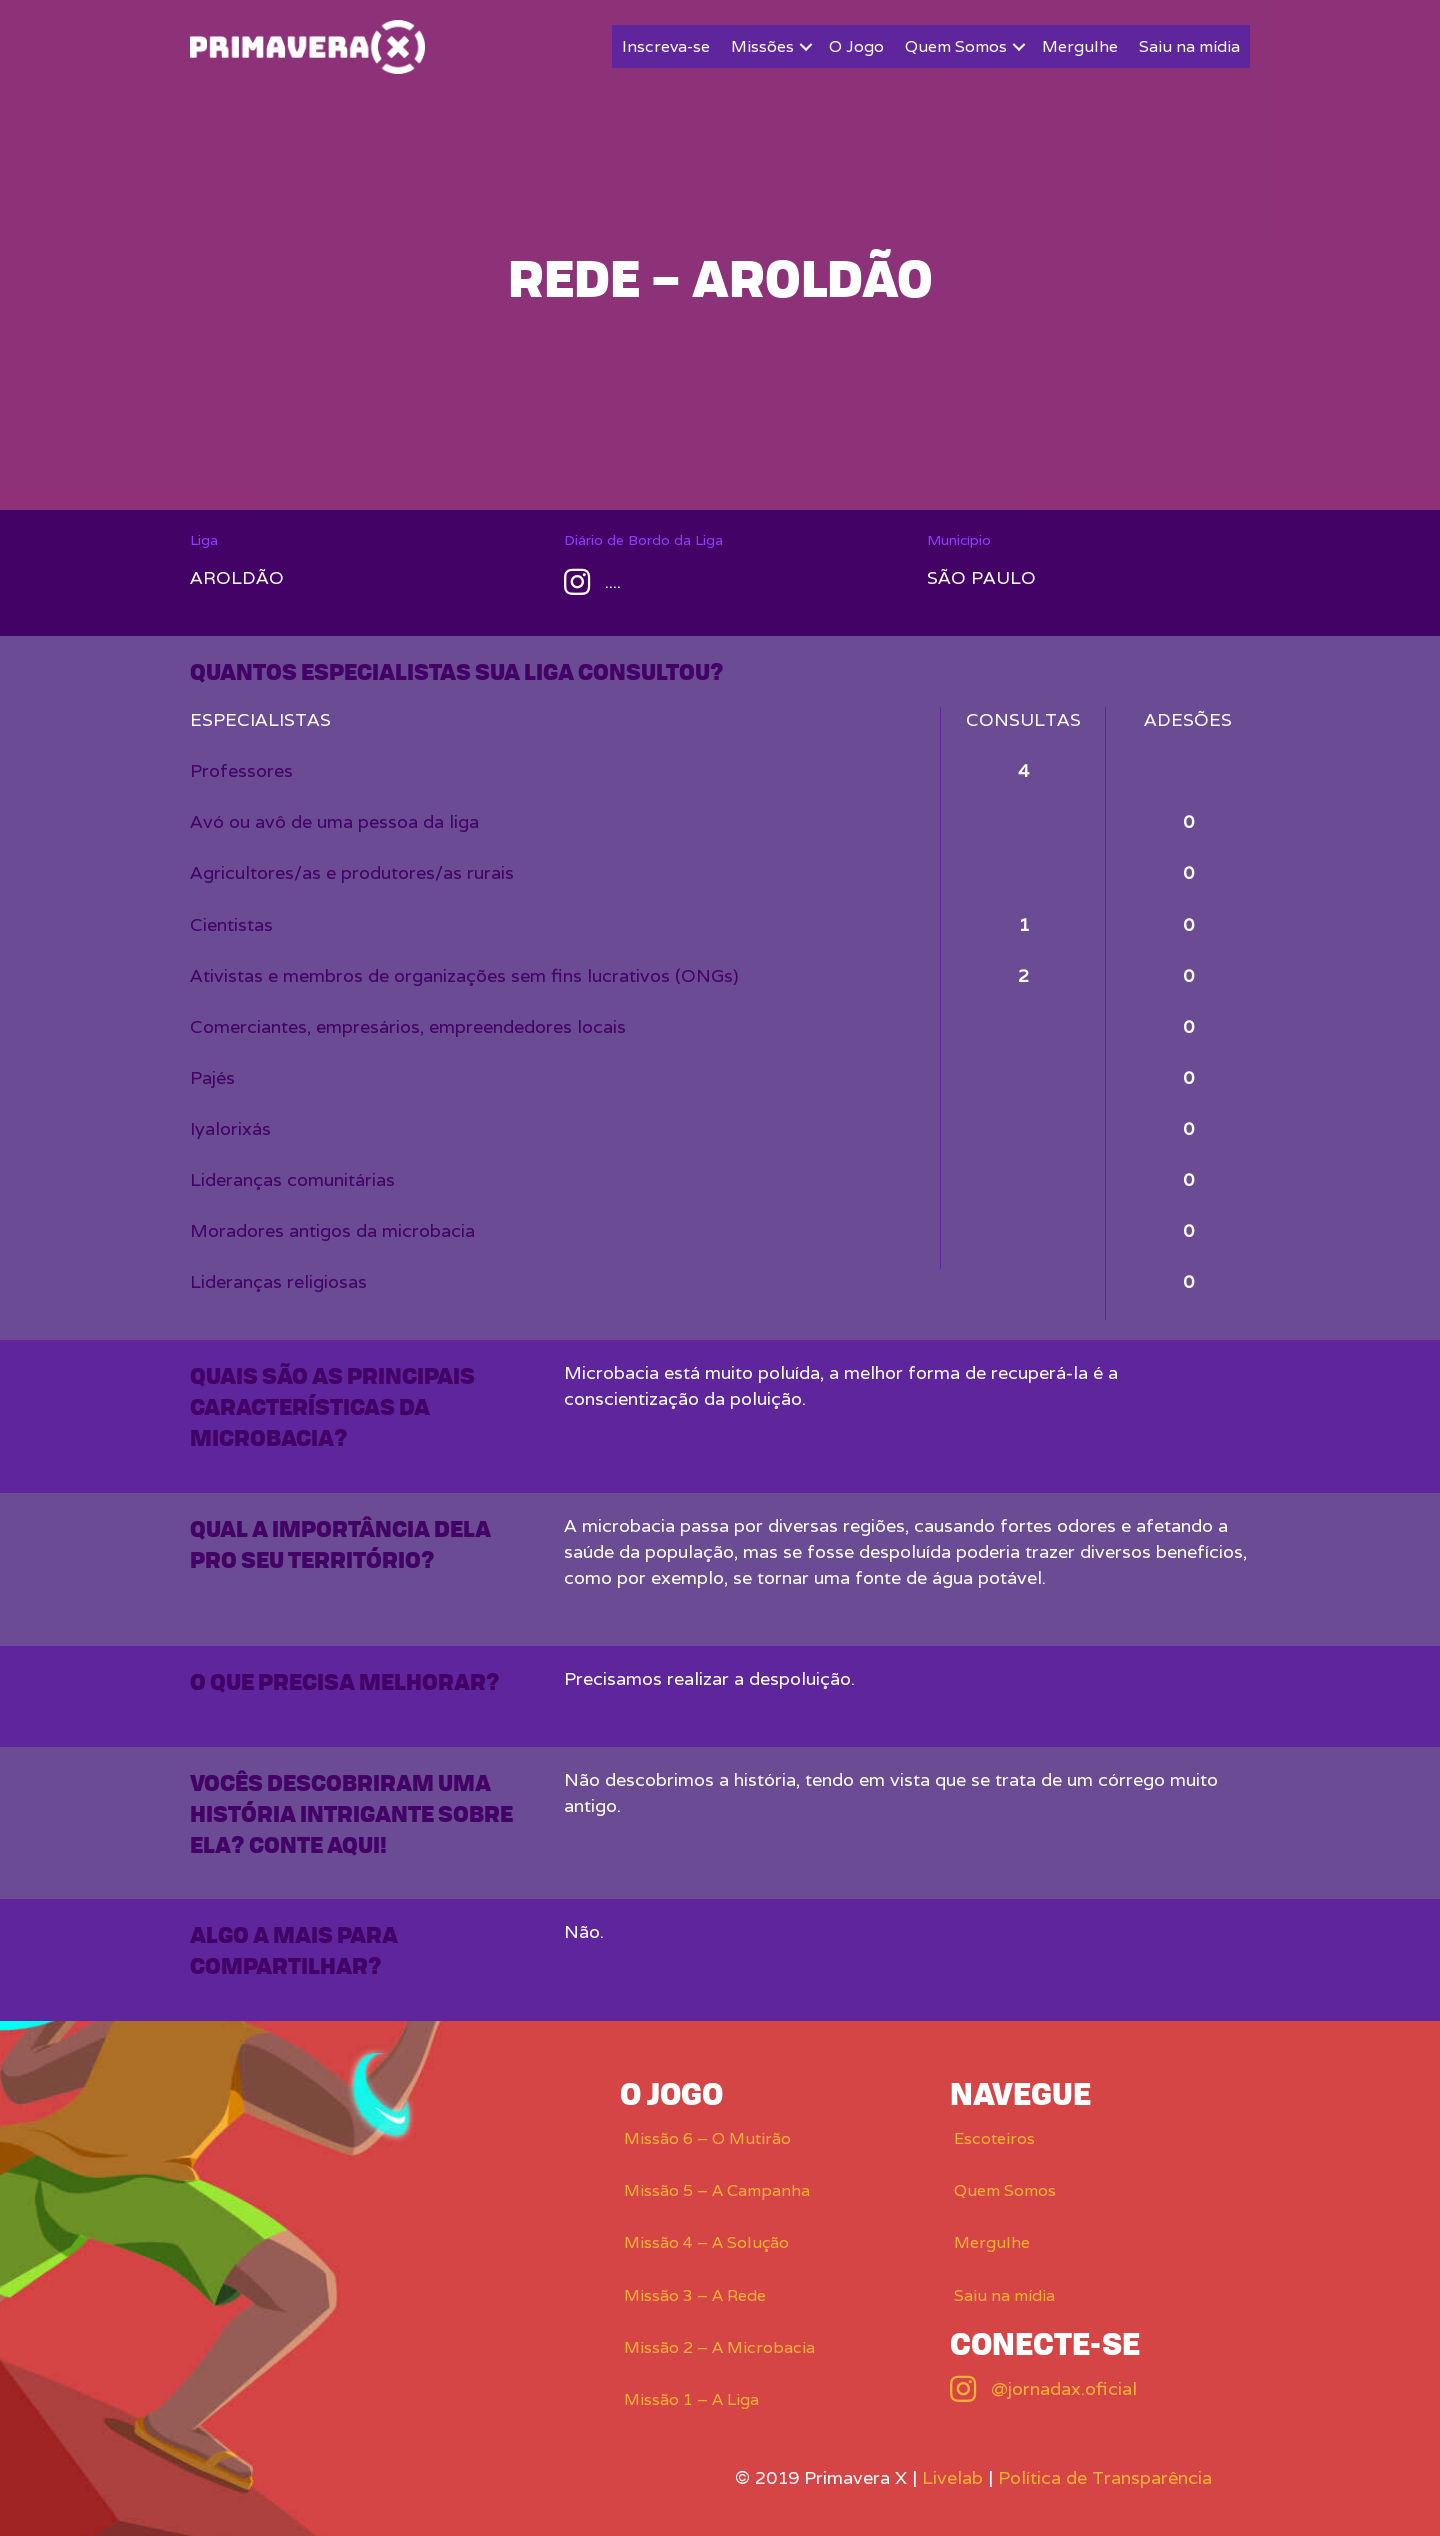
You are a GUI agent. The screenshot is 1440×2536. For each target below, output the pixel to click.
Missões (762, 46)
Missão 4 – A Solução (706, 2242)
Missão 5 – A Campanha (717, 2190)
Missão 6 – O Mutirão (707, 2138)
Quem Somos (956, 46)
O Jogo (856, 46)
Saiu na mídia (1189, 46)
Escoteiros (994, 2138)
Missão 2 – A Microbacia (719, 2347)
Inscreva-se (666, 46)
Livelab (952, 2477)
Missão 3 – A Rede (695, 2295)
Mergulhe (1080, 46)
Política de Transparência (1105, 2477)
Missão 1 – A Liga (691, 2399)
